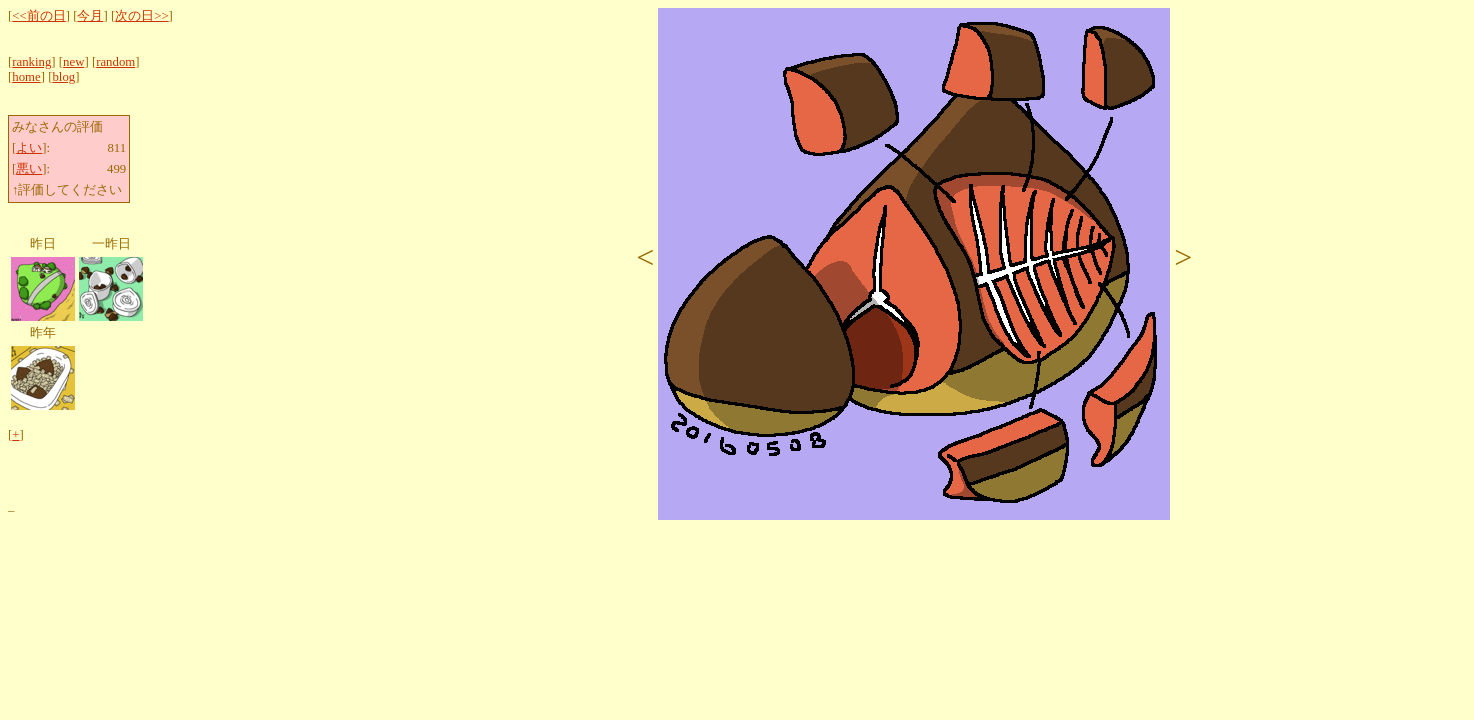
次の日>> (141, 16)
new (73, 62)
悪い (29, 169)
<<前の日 (38, 16)
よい (29, 148)
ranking (31, 62)
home (26, 77)
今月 (90, 16)
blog (63, 77)
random (115, 62)
